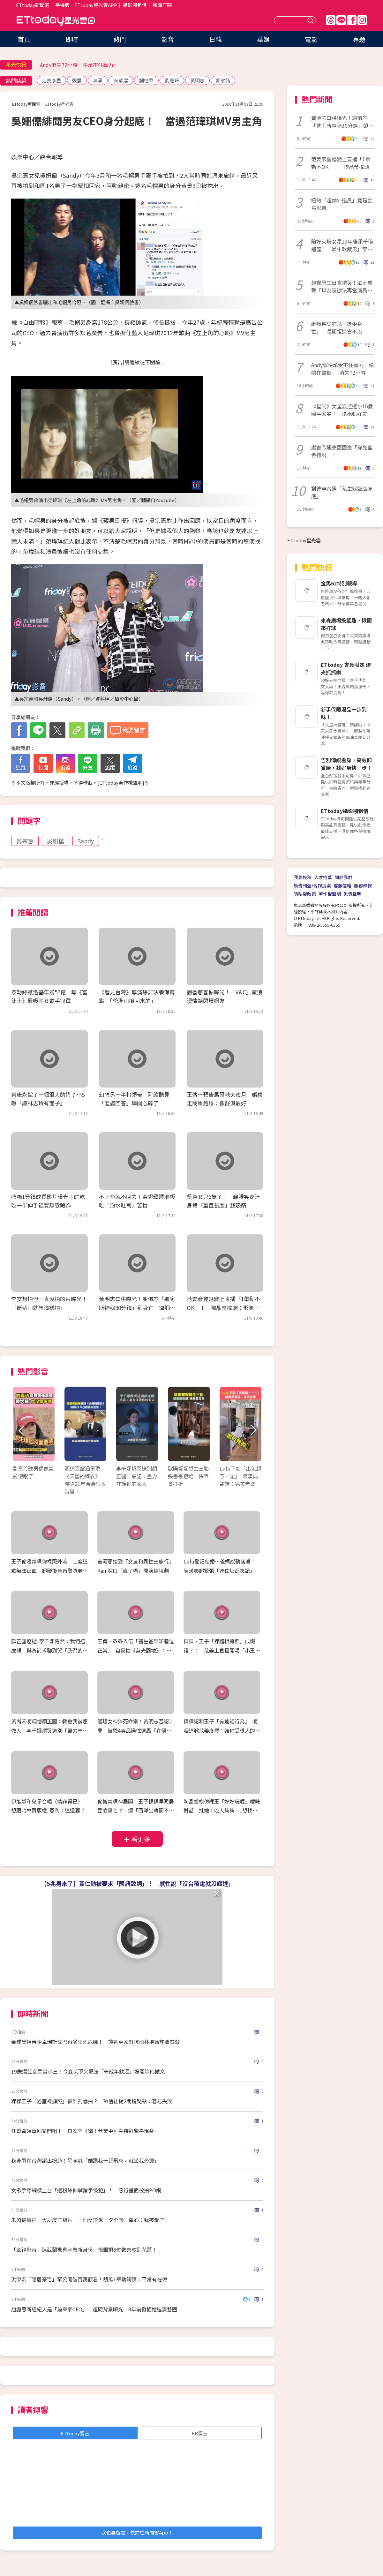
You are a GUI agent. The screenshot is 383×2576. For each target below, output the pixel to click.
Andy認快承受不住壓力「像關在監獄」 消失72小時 (342, 368)
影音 (167, 39)
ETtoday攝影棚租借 (344, 811)
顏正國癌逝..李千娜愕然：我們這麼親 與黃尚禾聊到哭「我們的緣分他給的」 (49, 1650)
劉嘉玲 (172, 80)
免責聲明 (352, 894)
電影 (311, 39)
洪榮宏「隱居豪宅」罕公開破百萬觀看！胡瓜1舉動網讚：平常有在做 (89, 2279)
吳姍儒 (55, 841)
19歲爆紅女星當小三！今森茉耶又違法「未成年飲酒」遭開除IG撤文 (88, 2071)
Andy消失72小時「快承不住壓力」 (79, 65)
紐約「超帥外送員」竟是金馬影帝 (341, 204)
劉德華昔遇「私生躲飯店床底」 (341, 492)
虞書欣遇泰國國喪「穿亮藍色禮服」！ (341, 451)
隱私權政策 (305, 894)
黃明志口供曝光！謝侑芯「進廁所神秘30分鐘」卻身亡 (342, 121)
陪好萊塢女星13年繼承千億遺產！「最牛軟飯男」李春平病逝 (342, 245)
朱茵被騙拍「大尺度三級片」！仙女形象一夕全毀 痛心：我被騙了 (87, 2220)
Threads (330, 20)
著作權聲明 (330, 894)
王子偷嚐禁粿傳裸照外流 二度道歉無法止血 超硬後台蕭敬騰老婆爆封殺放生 (49, 1570)
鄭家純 (223, 80)
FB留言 (199, 2433)
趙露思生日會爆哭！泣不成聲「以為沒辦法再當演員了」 (341, 286)
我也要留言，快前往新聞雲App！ (137, 2532)
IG (362, 20)
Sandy (86, 841)
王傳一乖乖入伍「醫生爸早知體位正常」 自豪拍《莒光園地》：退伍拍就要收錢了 (135, 1650)
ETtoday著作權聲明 (120, 782)
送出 (311, 20)
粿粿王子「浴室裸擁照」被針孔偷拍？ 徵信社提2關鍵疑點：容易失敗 (91, 2101)
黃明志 (197, 80)
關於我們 (343, 877)
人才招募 (323, 877)
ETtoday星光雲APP (95, 5)
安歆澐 (121, 80)
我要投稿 (303, 877)
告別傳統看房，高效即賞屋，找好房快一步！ (346, 764)
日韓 (215, 39)
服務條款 (363, 885)
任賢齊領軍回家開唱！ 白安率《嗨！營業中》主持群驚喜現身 (82, 2131)
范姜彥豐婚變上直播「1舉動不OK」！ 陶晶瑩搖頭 (340, 162)
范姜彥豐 (51, 80)
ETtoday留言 (75, 2433)
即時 (71, 39)
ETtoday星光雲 (56, 20)
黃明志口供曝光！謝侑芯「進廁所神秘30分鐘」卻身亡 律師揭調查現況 (137, 1307)
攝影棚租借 (135, 5)
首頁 (24, 39)
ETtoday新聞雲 (32, 5)
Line (341, 20)
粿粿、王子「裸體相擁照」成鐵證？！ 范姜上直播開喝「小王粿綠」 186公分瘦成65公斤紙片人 (222, 1650)
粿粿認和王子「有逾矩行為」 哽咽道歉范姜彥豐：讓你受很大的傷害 (222, 1730)
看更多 (140, 1839)
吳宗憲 (25, 841)
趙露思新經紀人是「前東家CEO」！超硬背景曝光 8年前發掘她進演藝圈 (94, 2309)
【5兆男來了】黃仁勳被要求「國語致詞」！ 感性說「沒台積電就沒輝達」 (137, 1883)
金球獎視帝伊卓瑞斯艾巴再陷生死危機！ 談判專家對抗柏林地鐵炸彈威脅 (95, 2041)
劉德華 (146, 80)
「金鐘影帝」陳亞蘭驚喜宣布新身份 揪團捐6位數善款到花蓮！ (84, 2249)
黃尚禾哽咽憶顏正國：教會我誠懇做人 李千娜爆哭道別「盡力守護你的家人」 (49, 1730)
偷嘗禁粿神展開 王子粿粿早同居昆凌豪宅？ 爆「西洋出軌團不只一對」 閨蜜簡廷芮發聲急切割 (135, 1810)
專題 (359, 39)
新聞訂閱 (162, 5)
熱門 (119, 39)
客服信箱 (342, 885)
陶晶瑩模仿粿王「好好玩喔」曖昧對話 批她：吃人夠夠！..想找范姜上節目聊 (222, 1810)
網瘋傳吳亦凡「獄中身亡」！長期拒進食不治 (336, 327)
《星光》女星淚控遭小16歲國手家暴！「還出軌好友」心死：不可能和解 (342, 410)
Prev (21, 1430)
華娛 (263, 39)
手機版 (62, 5)
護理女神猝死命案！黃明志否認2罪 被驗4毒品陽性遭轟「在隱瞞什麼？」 (134, 1730)
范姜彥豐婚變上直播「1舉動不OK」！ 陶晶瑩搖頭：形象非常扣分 (223, 1307)
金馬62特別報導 (339, 583)
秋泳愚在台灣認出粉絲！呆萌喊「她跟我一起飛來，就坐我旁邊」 (85, 2160)
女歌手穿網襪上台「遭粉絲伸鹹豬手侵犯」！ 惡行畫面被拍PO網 (88, 2190)
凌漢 (97, 80)
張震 (77, 80)
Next (253, 1430)
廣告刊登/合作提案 (312, 885)
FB (352, 20)
